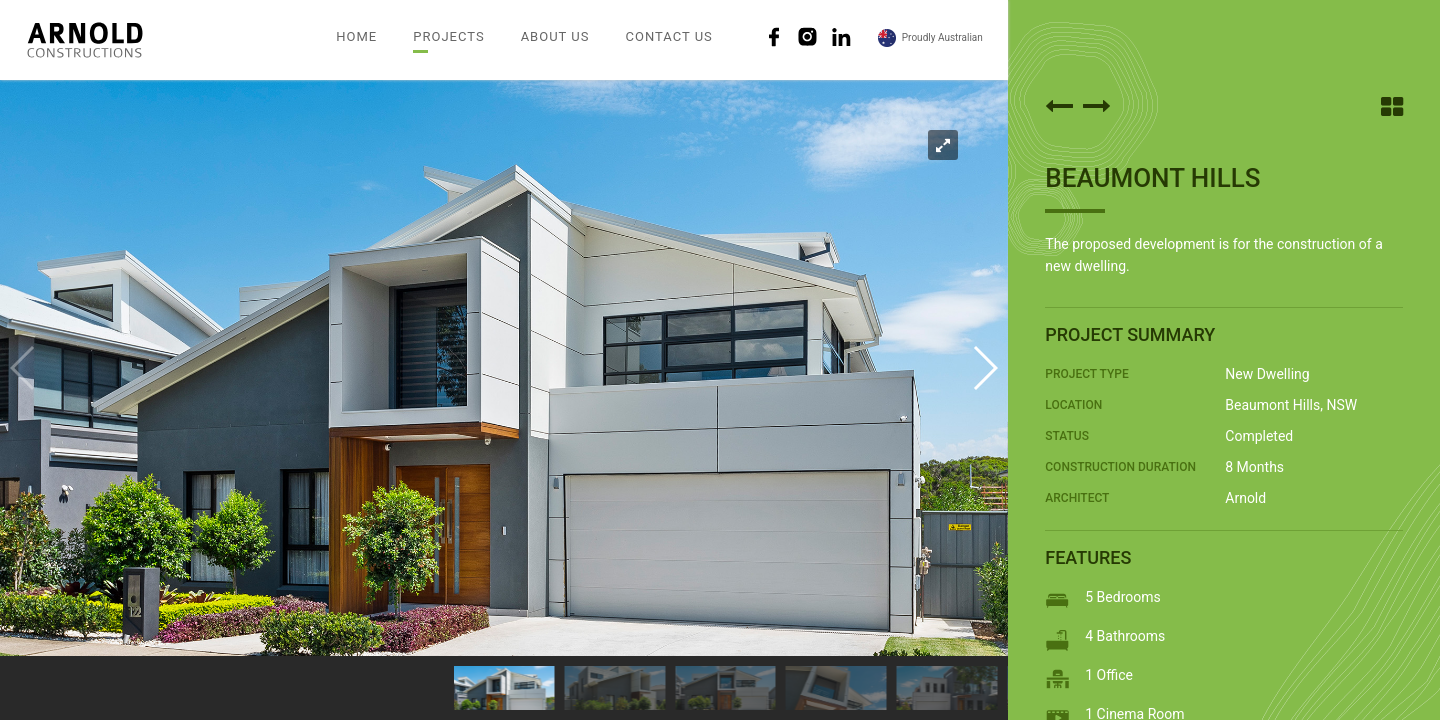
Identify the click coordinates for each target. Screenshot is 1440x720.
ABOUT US (555, 36)
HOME (356, 36)
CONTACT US (668, 36)
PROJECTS (448, 36)
